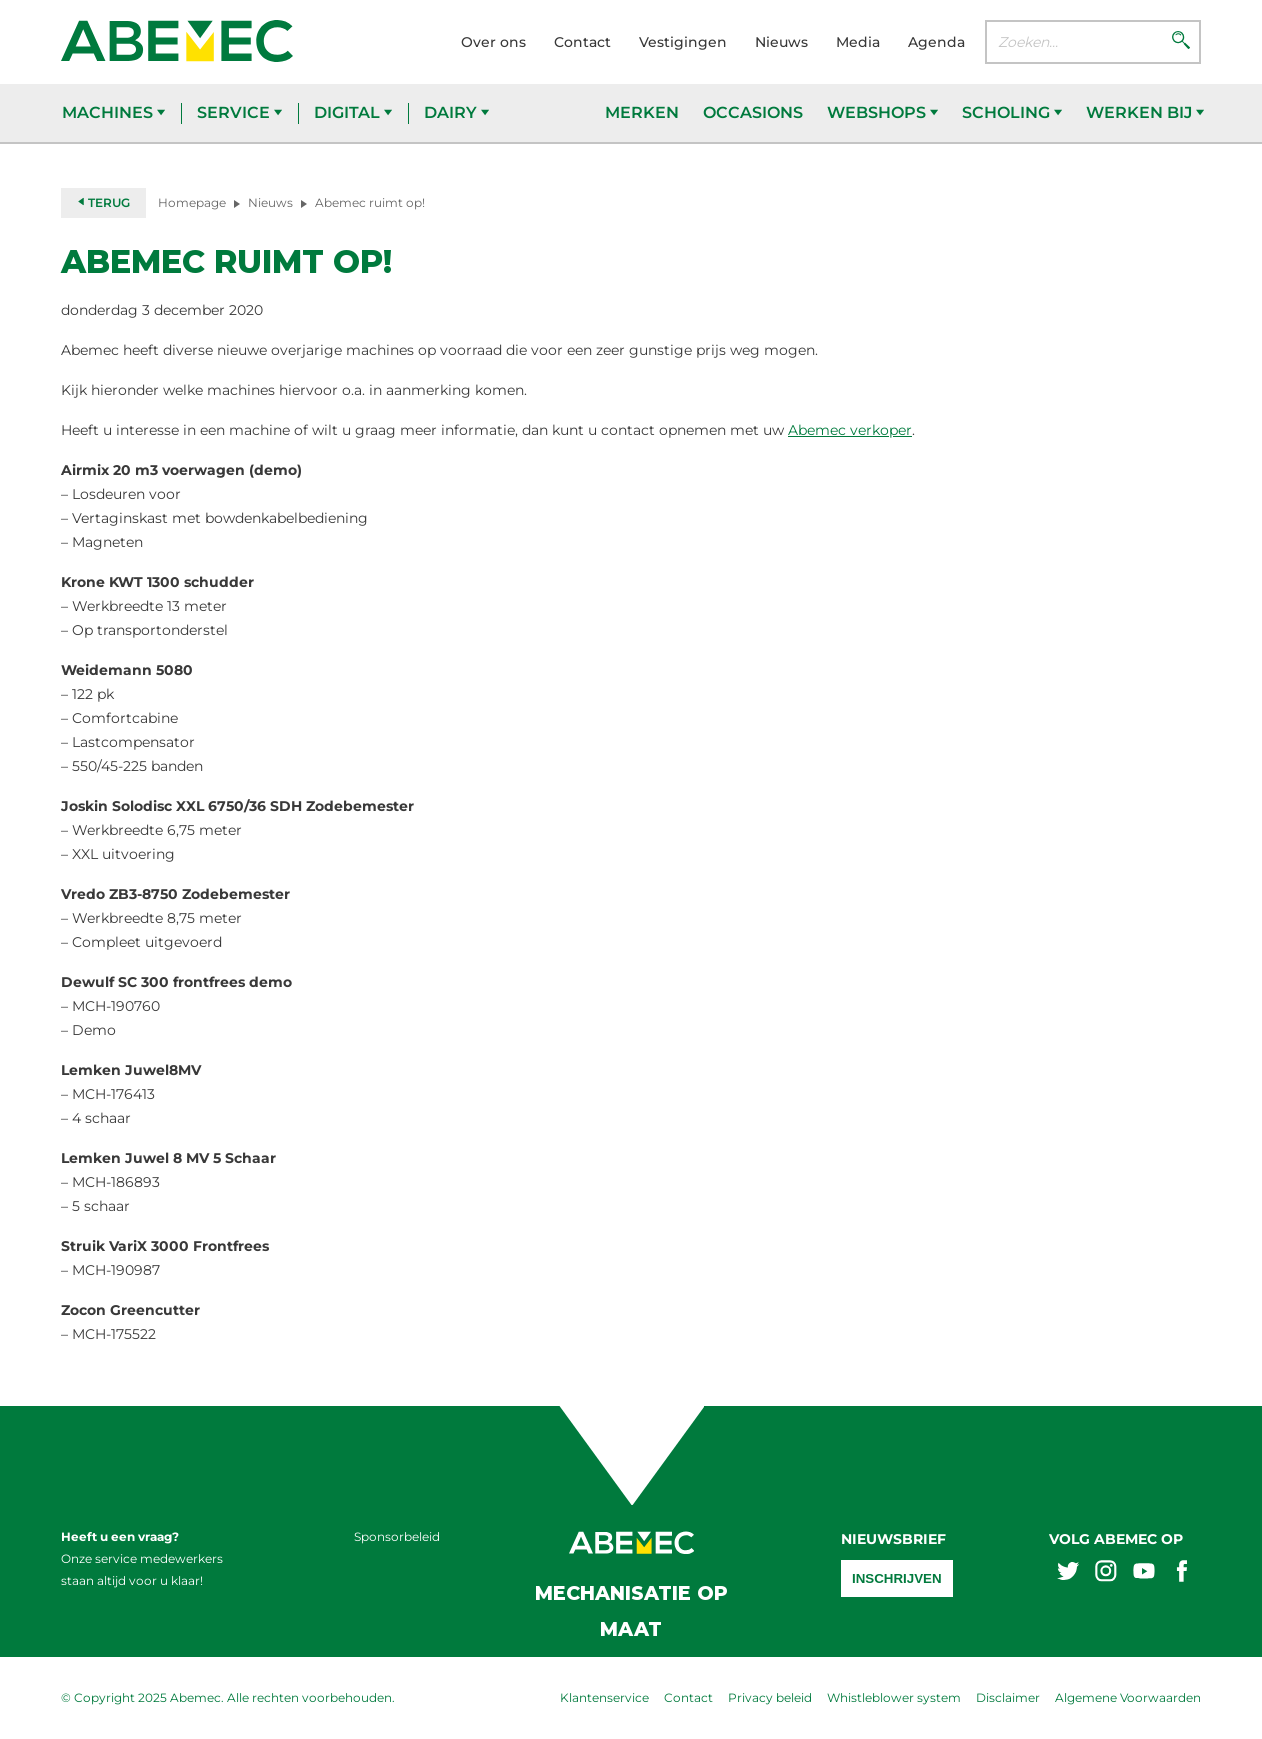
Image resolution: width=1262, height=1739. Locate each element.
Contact (582, 42)
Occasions (753, 112)
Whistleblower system (894, 1697)
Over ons (493, 42)
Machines (113, 112)
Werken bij (1145, 112)
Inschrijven (897, 1578)
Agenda (936, 42)
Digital (353, 112)
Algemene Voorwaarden (1128, 1697)
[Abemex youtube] (1144, 1573)
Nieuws (781, 42)
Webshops (882, 112)
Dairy (456, 112)
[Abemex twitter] (1068, 1573)
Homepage (192, 202)
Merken (642, 112)
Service (239, 112)
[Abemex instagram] (1106, 1573)
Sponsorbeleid (397, 1536)
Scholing (1012, 112)
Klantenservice (604, 1697)
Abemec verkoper (850, 430)
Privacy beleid (770, 1697)
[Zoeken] (1181, 42)
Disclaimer (1008, 1697)
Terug (103, 202)
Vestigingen (683, 42)
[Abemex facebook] (1182, 1573)
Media (858, 42)
